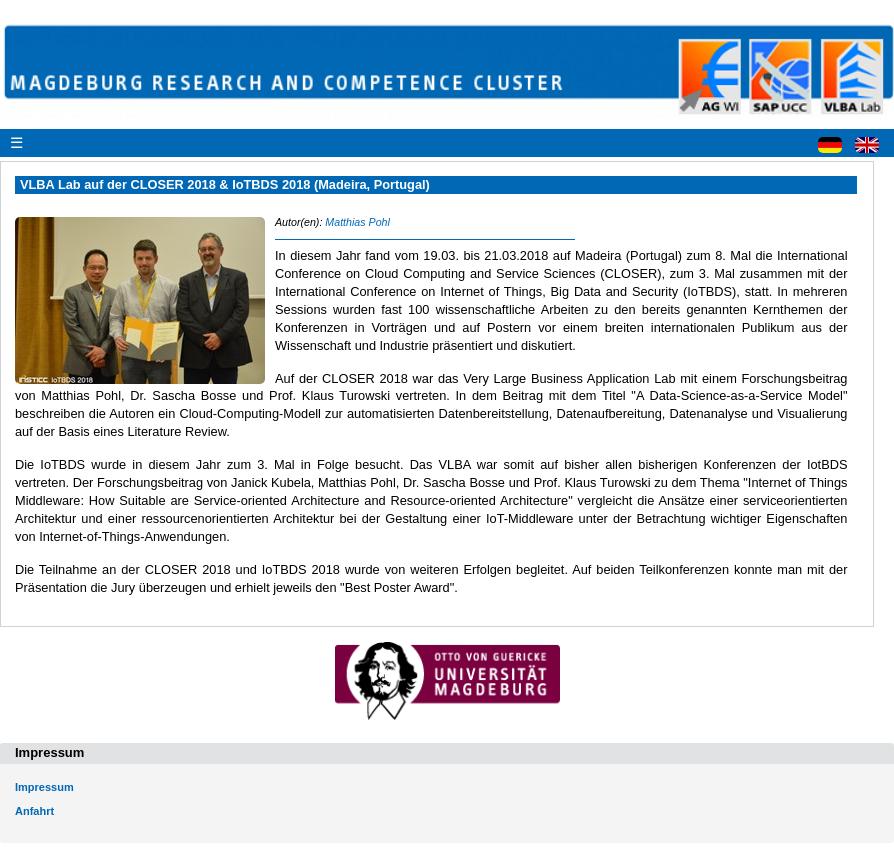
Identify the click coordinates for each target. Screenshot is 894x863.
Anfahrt (34, 811)
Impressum (44, 787)
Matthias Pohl (357, 222)
